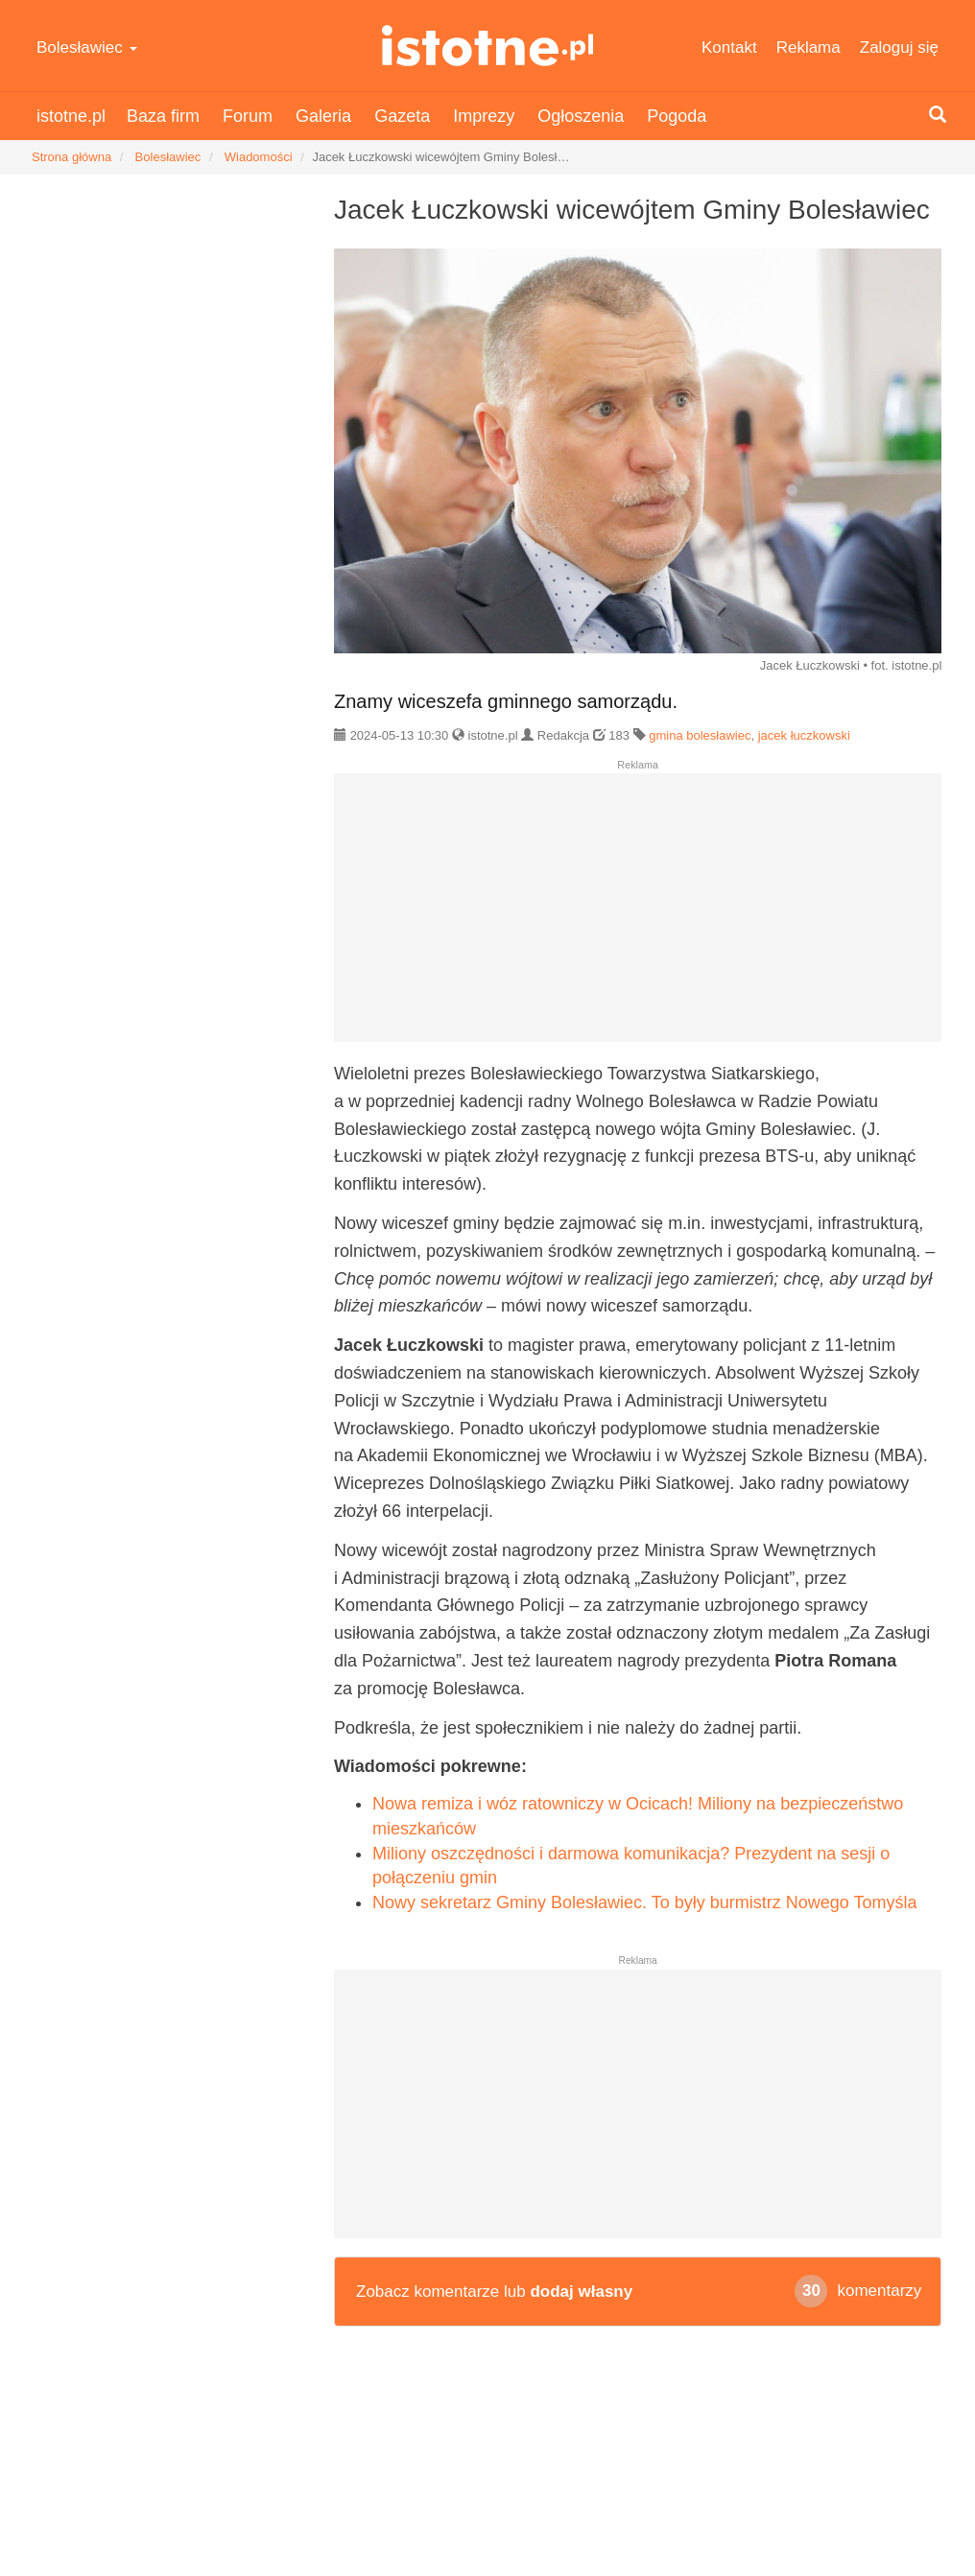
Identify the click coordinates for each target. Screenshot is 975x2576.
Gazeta (402, 116)
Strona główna (71, 157)
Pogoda (676, 116)
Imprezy (483, 116)
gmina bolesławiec (699, 735)
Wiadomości (259, 157)
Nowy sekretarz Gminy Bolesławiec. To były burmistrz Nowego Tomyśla (644, 1902)
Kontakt (729, 47)
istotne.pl (487, 45)
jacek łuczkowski (804, 735)
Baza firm (163, 116)
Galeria (323, 116)
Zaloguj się (899, 47)
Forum (248, 116)
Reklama (808, 47)
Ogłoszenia (580, 116)
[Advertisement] (637, 915)
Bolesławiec (86, 47)
